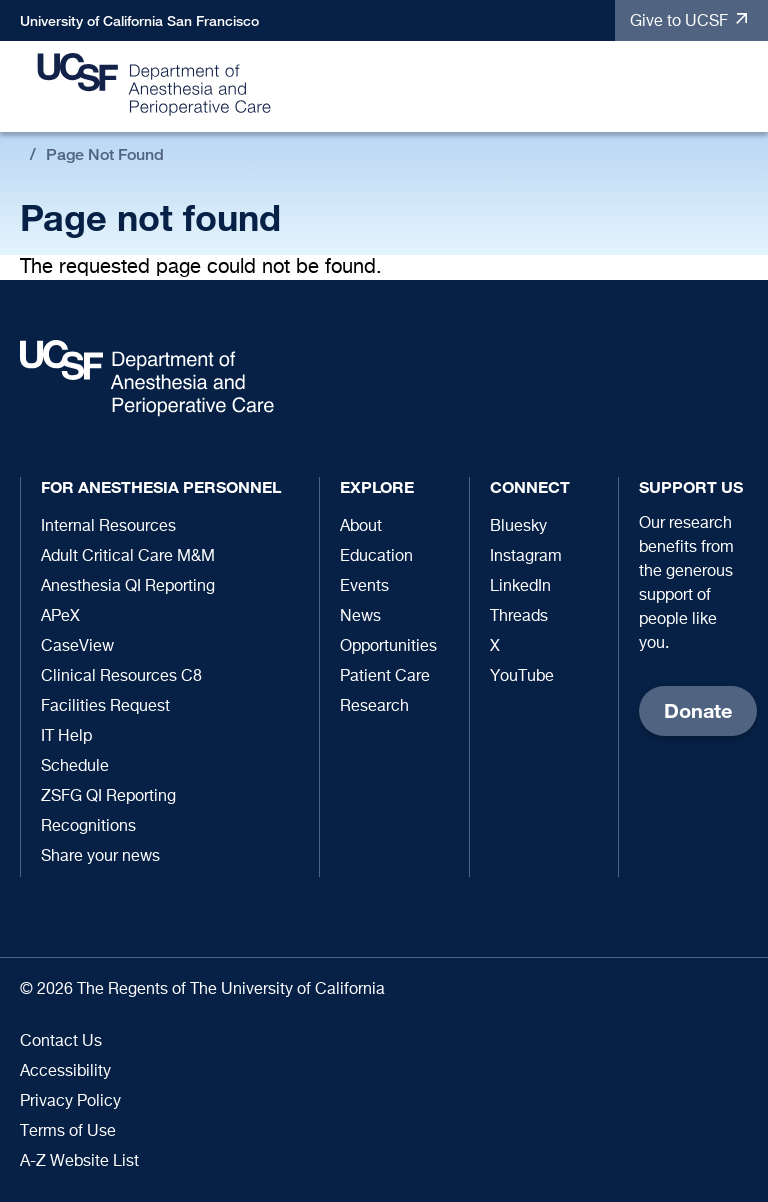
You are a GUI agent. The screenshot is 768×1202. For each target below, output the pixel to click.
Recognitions (88, 827)
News (360, 617)
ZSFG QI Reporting (108, 797)
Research (374, 707)
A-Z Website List (79, 1162)
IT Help (66, 737)
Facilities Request (105, 707)
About (361, 527)
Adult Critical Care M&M (128, 557)
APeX (60, 617)
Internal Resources (108, 527)
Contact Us (61, 1042)
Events (364, 587)
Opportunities (388, 647)
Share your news (100, 857)
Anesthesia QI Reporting (128, 587)
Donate (698, 710)
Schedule (75, 767)
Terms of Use (68, 1132)
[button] (743, 87)
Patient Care (385, 677)
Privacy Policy (70, 1102)
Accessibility (65, 1072)
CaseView (77, 647)
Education (376, 557)
